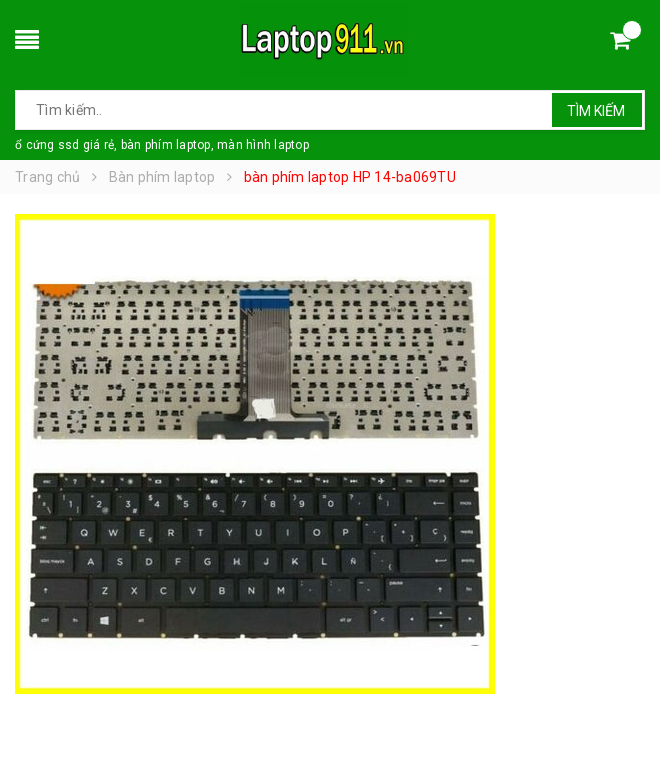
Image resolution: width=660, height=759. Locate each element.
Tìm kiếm (596, 111)
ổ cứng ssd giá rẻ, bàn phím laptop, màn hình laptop (162, 145)
